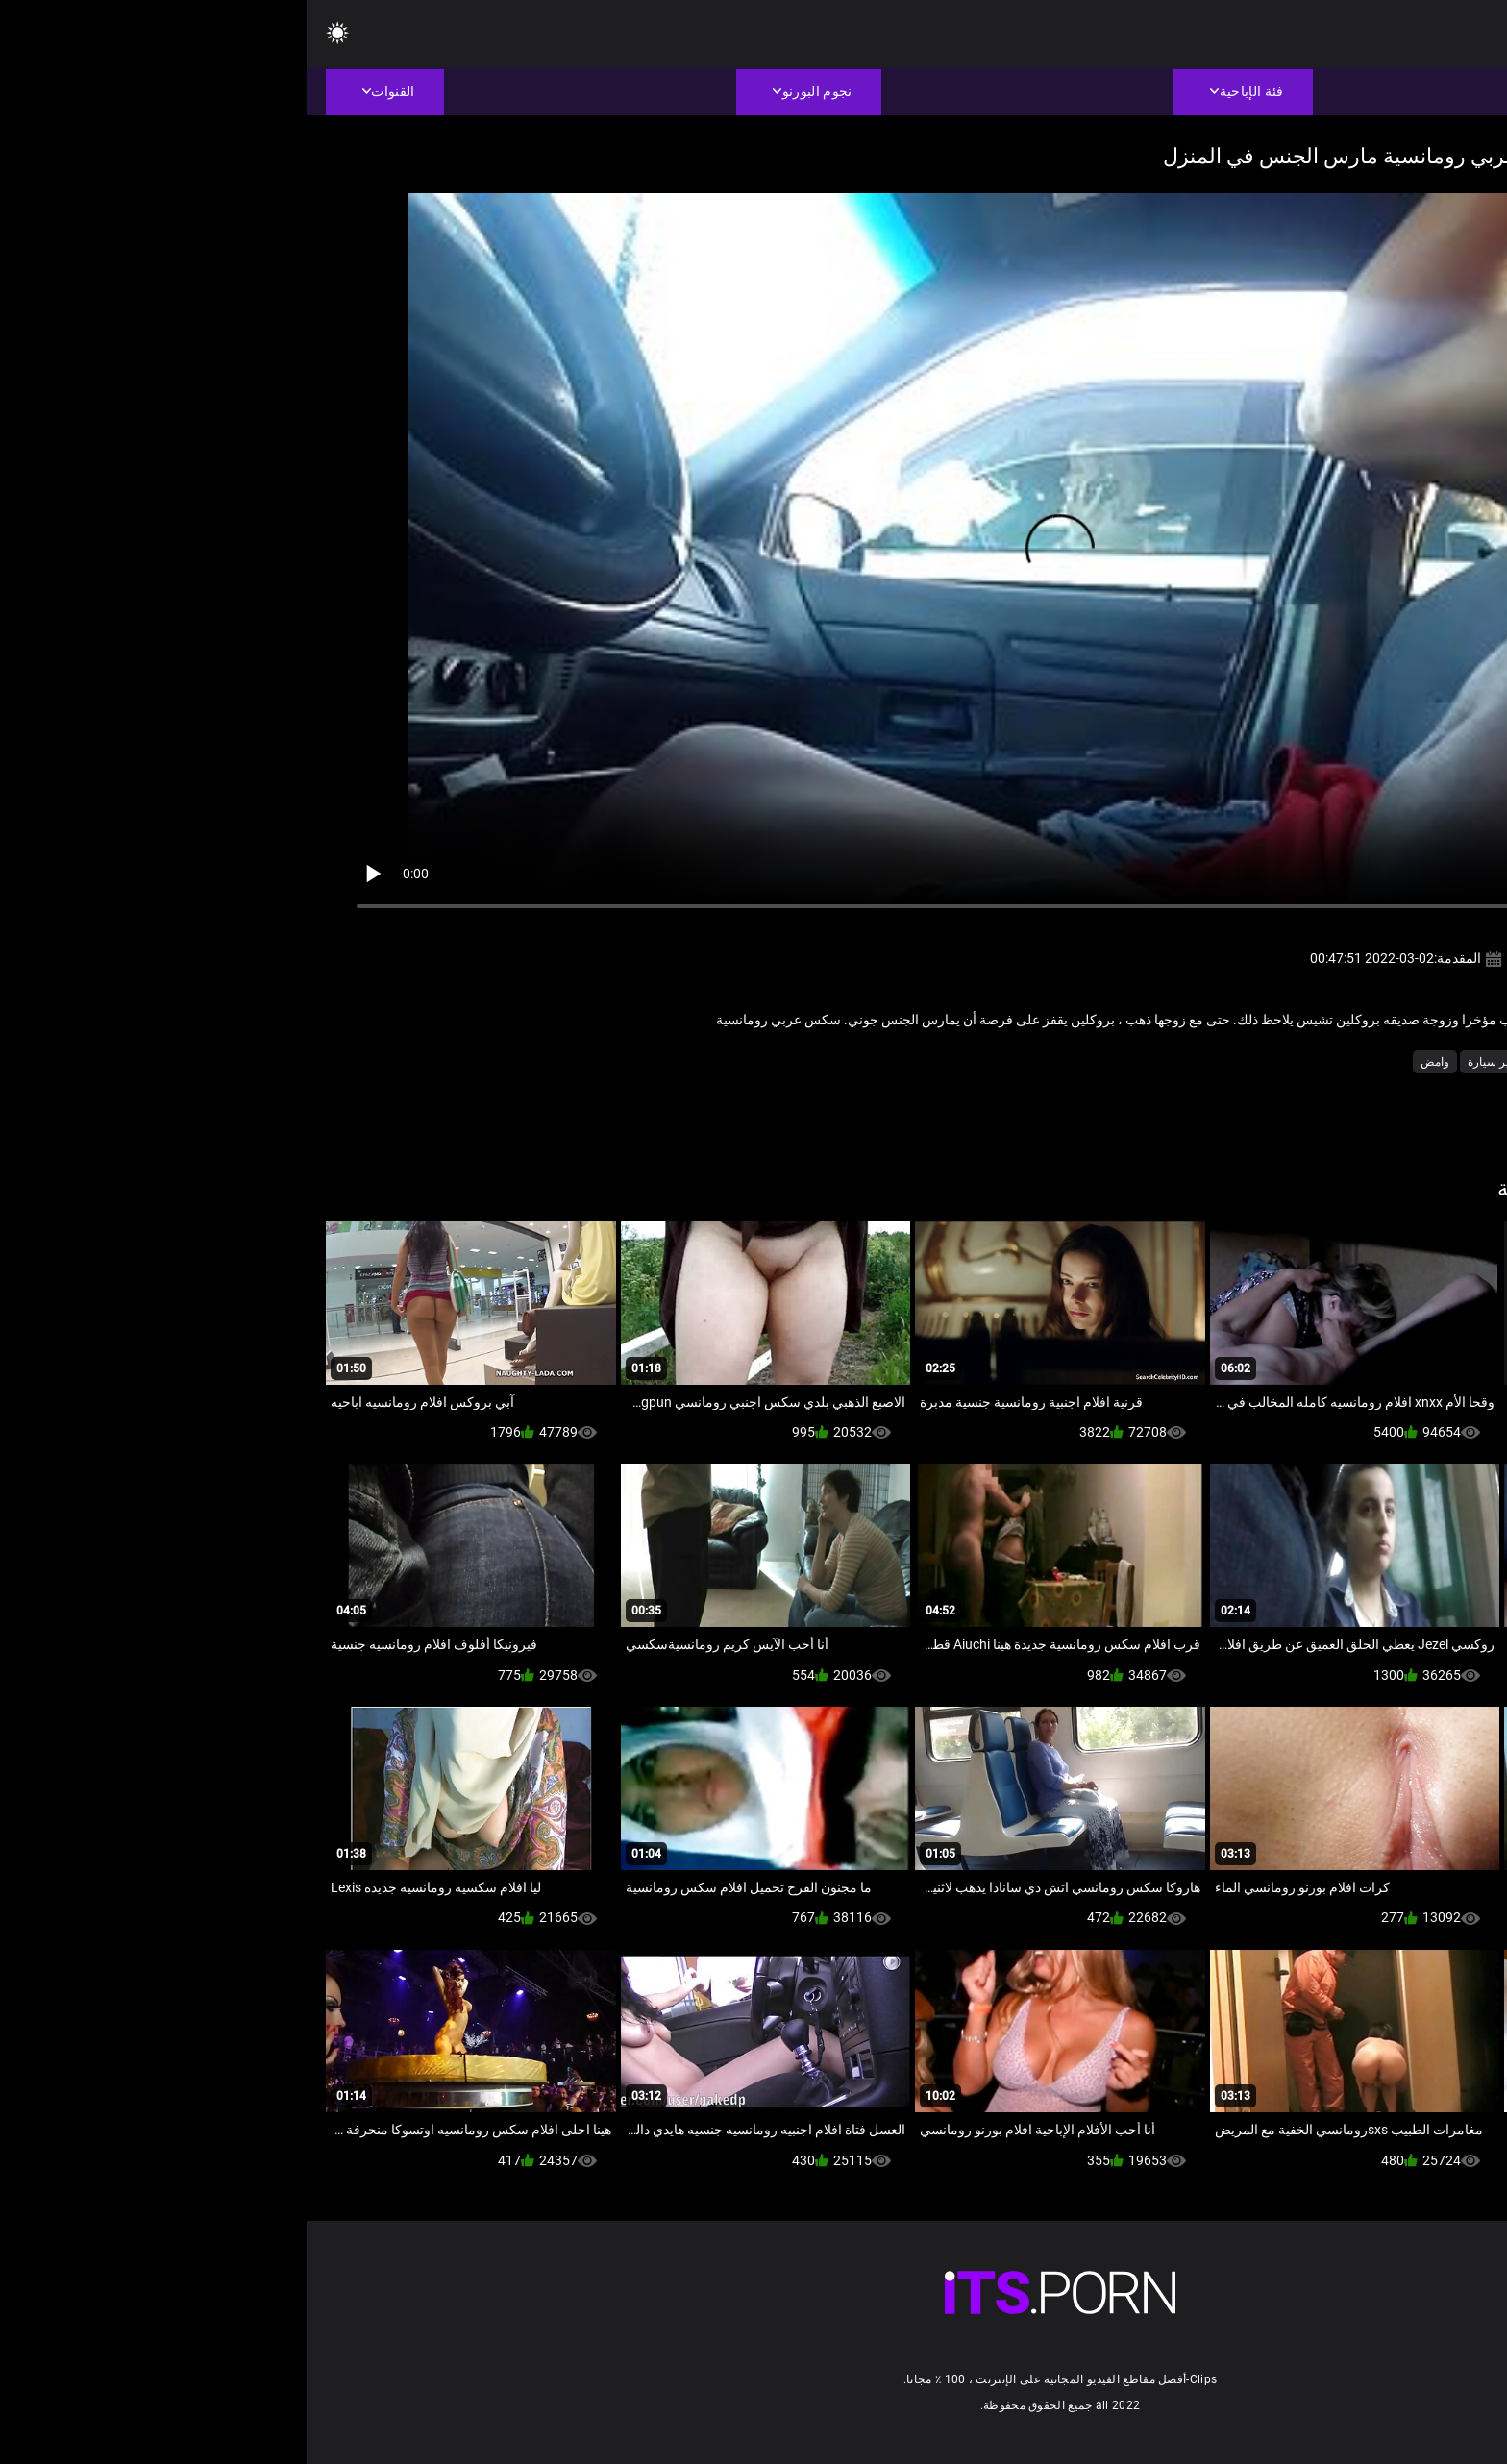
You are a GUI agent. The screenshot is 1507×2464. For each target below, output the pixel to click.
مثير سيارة (1187, 1062)
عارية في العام (1388, 1062)
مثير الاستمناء (1264, 1062)
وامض (1128, 1062)
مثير (1326, 1062)
